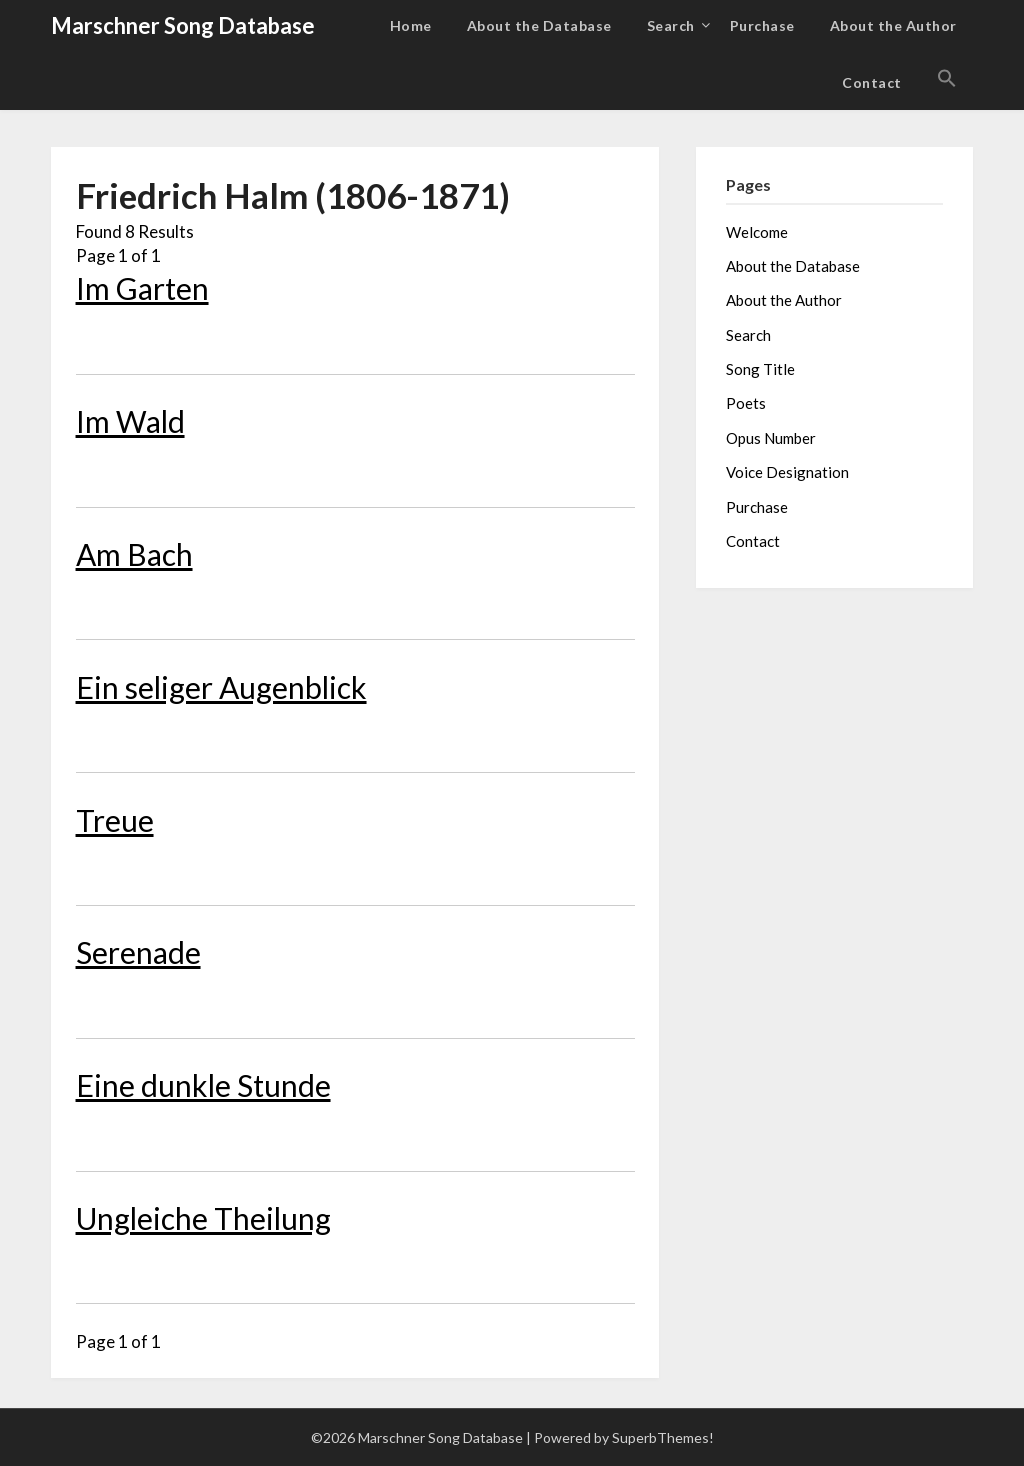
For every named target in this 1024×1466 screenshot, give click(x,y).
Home (411, 25)
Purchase (762, 25)
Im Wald (130, 421)
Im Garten (142, 288)
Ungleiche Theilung (203, 1218)
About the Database (539, 25)
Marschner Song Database (183, 25)
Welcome (757, 232)
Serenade (138, 952)
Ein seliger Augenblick (221, 687)
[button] (947, 79)
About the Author (893, 25)
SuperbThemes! (663, 1437)
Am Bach (134, 554)
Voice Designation (787, 472)
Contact (872, 82)
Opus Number (771, 438)
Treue (115, 820)
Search (671, 25)
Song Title (760, 369)
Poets (746, 403)
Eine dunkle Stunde (203, 1085)
